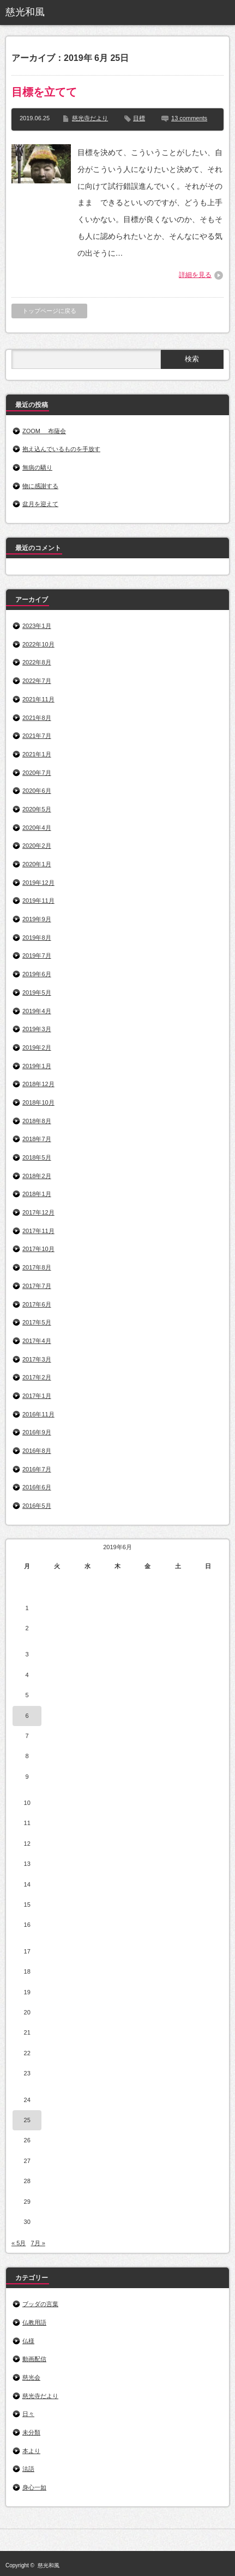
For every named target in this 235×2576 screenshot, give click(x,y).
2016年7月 (36, 1469)
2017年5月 (36, 1322)
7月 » (38, 2243)
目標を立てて (44, 92)
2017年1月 (36, 1395)
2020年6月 (36, 790)
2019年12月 (38, 882)
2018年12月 (38, 1084)
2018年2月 (36, 1176)
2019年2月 (36, 1047)
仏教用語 (34, 2322)
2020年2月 (36, 845)
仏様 (28, 2341)
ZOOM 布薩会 (44, 431)
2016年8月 (36, 1450)
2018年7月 (36, 1139)
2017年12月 (38, 1212)
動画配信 (34, 2359)
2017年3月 (36, 1359)
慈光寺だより (90, 118)
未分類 (31, 2432)
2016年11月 (38, 1414)
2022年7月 (36, 680)
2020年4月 (36, 827)
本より (31, 2451)
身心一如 (34, 2487)
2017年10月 (38, 1249)
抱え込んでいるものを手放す (61, 449)
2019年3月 (36, 1029)
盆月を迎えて (40, 504)
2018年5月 (36, 1157)
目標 (139, 118)
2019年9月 (36, 919)
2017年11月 (38, 1231)
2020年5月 (36, 809)
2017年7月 (36, 1286)
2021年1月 (36, 754)
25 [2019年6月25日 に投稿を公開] (27, 2120)
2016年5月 (36, 1505)
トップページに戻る (49, 310)
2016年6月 (36, 1487)
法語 (28, 2469)
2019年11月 (38, 900)
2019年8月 (36, 937)
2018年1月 (36, 1194)
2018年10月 (38, 1102)
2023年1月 (36, 626)
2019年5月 (36, 992)
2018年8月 (36, 1121)
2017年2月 (36, 1377)
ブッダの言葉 (40, 2304)
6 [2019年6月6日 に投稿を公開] (27, 1715)
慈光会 (31, 2377)
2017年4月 (36, 1341)
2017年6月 (36, 1304)
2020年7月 (36, 772)
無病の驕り (37, 467)
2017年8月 (36, 1267)
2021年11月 (38, 699)
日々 (28, 2414)
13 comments (189, 118)
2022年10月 (38, 644)
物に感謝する (40, 486)
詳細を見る (195, 275)
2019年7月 (36, 955)
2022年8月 (36, 662)
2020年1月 (36, 864)
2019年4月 (36, 1011)
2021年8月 (36, 717)
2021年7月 (36, 735)
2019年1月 (36, 1066)
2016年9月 (36, 1432)
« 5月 (18, 2243)
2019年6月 (36, 974)
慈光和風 (25, 12)
